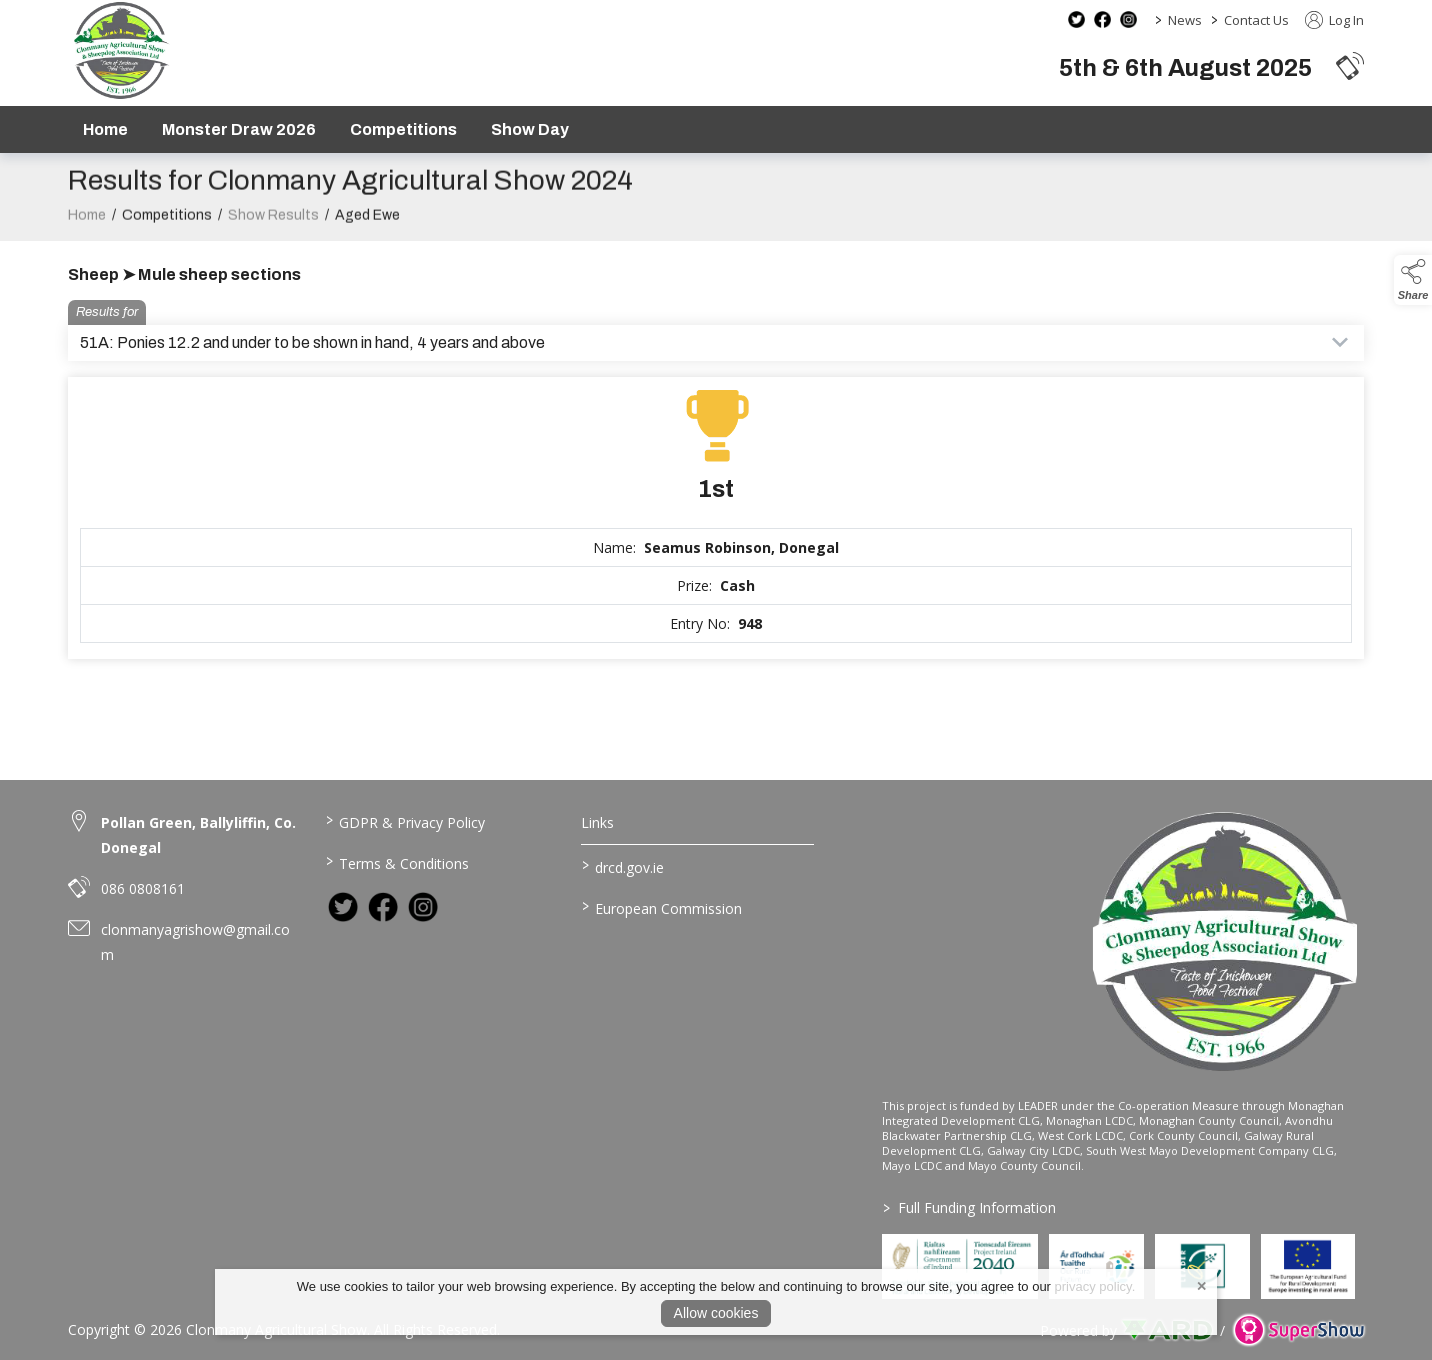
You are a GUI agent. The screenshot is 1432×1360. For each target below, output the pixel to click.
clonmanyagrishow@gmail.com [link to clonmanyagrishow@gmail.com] (195, 942)
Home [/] (105, 129)
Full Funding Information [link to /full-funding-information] (969, 1207)
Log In (1334, 20)
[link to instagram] (423, 907)
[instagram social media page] (1128, 19)
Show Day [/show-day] (530, 129)
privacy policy (1093, 1286)
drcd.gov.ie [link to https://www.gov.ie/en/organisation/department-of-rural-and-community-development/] (623, 866)
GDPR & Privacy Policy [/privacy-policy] (404, 821)
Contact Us (1256, 20)
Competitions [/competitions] (403, 129)
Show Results (273, 220)
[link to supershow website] (1298, 1330)
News (1185, 20)
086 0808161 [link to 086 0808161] (143, 888)
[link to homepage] (120, 50)
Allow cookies (716, 1313)
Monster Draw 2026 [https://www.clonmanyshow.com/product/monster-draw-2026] (239, 129)
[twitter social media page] (1076, 19)
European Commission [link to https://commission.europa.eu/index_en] (662, 907)
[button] (1350, 65)
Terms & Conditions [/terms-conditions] (396, 862)
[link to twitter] (343, 907)
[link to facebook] (383, 907)
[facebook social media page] (1102, 19)
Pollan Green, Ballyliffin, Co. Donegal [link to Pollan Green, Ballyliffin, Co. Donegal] (198, 835)
